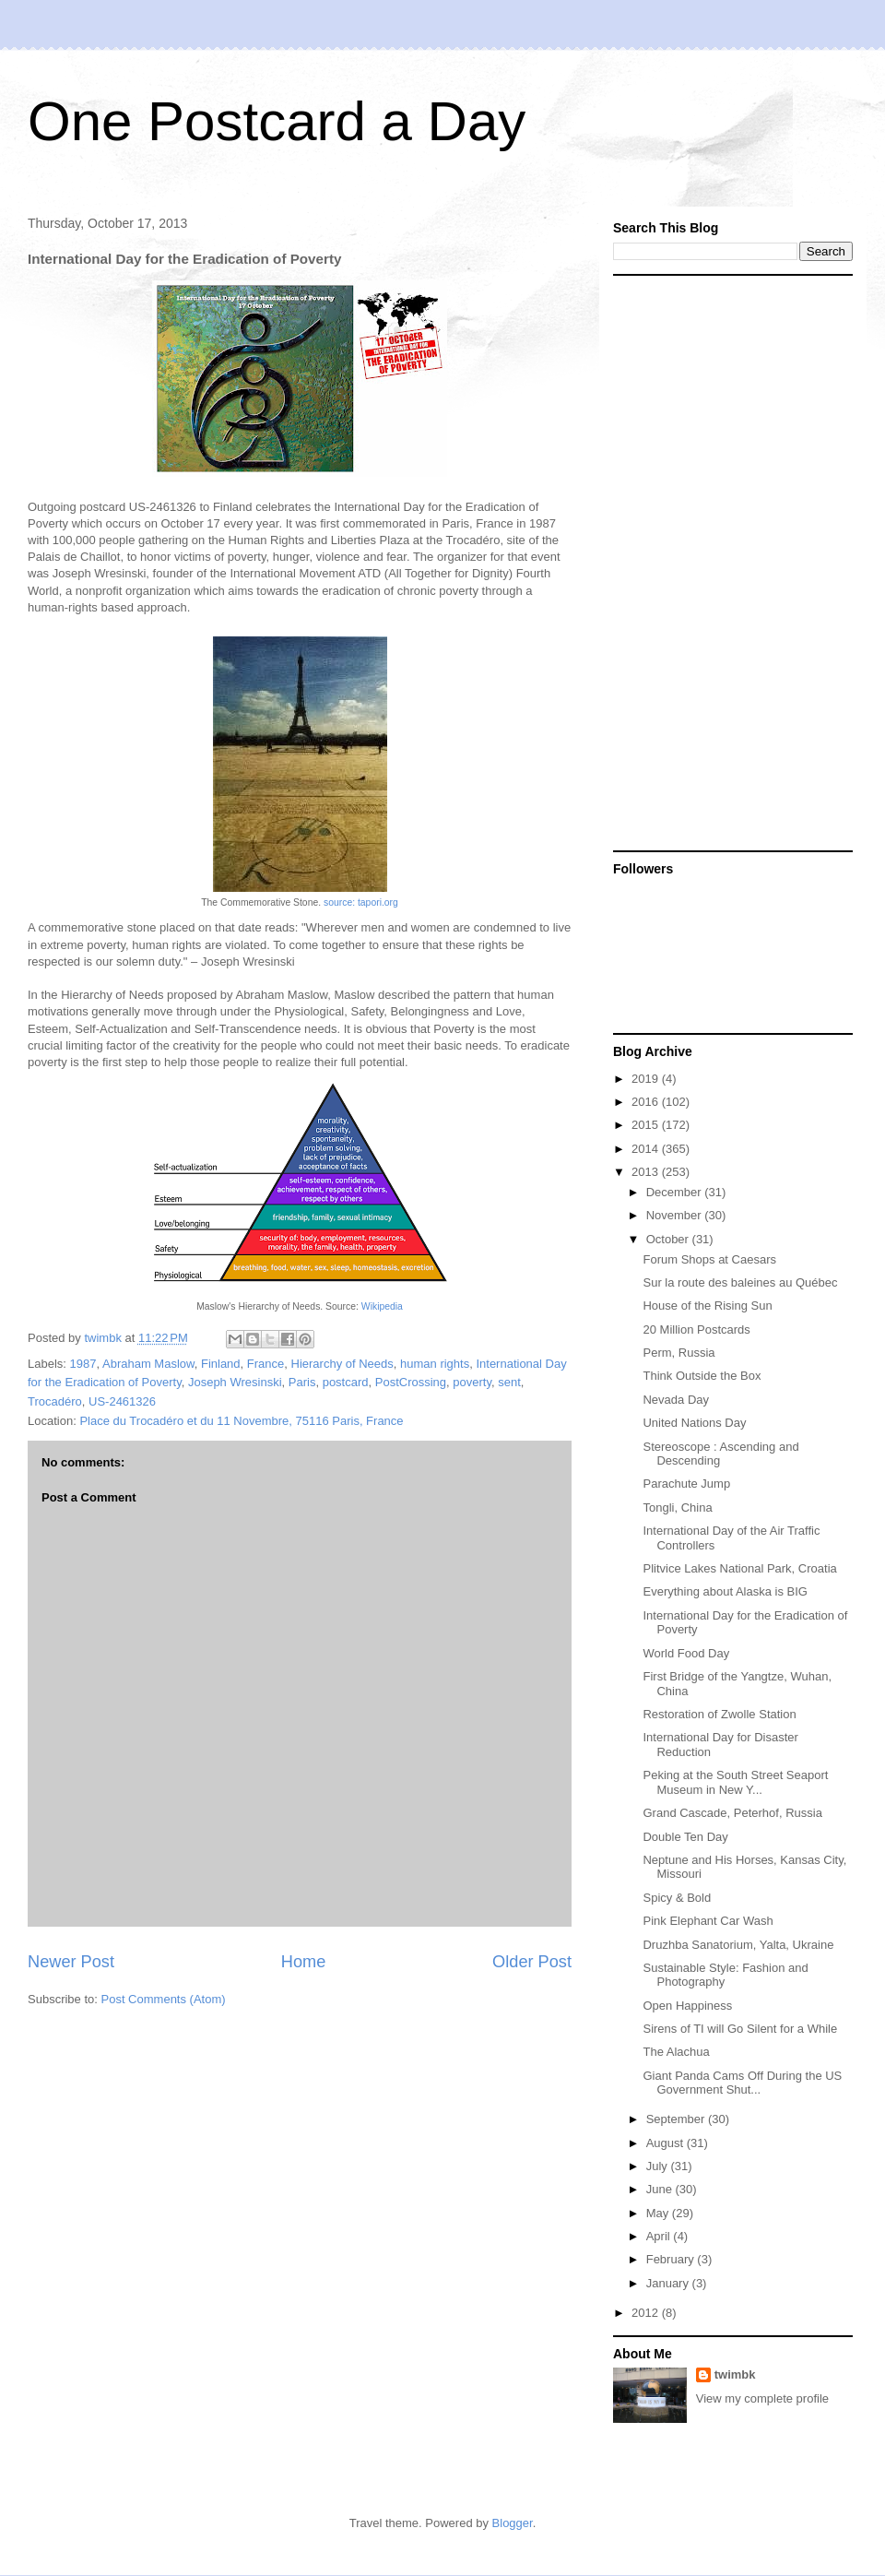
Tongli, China (677, 1507)
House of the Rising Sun (707, 1305)
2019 (646, 1079)
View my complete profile (762, 2398)
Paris (302, 1382)
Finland (221, 1364)
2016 (646, 1102)
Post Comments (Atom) (163, 1999)
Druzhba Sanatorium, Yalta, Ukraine (738, 1945)
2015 (646, 1125)
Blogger (512, 2523)
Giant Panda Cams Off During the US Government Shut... (742, 2083)
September (677, 2119)
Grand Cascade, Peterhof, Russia (732, 1813)
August (666, 2143)
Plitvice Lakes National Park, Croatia (739, 1568)
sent (509, 1382)
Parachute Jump (686, 1483)
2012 (646, 2313)
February (672, 2259)
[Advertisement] (710, 561)
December (675, 1192)
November (675, 1215)
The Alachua (676, 2052)
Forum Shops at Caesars (709, 1259)
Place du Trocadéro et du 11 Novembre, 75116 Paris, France (241, 1421)
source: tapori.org (361, 902)
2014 (646, 1149)
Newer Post (71, 1962)
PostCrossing (410, 1382)
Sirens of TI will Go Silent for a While (740, 2029)
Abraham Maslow (148, 1364)
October (669, 1239)
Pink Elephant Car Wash (708, 1921)
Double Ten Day (685, 1837)
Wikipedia (382, 1306)
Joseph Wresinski (235, 1382)
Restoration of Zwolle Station (719, 1714)
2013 (646, 1172)
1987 (83, 1364)
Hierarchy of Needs (342, 1364)
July (658, 2166)
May (659, 2213)
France (265, 1364)
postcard (346, 1382)
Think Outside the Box (702, 1376)
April (660, 2236)
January (669, 2283)
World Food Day (686, 1653)
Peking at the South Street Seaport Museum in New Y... (735, 1782)
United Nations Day (694, 1423)
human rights (434, 1364)
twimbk (735, 2374)
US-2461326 (122, 1401)
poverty (472, 1382)
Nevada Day (676, 1400)
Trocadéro (55, 1401)
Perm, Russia (678, 1352)
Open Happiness (687, 2005)
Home (303, 1962)
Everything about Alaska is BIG (725, 1591)
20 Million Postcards (696, 1329)
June (661, 2189)
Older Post (532, 1962)
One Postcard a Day (276, 121)
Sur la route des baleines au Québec (740, 1282)
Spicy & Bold (677, 1898)
